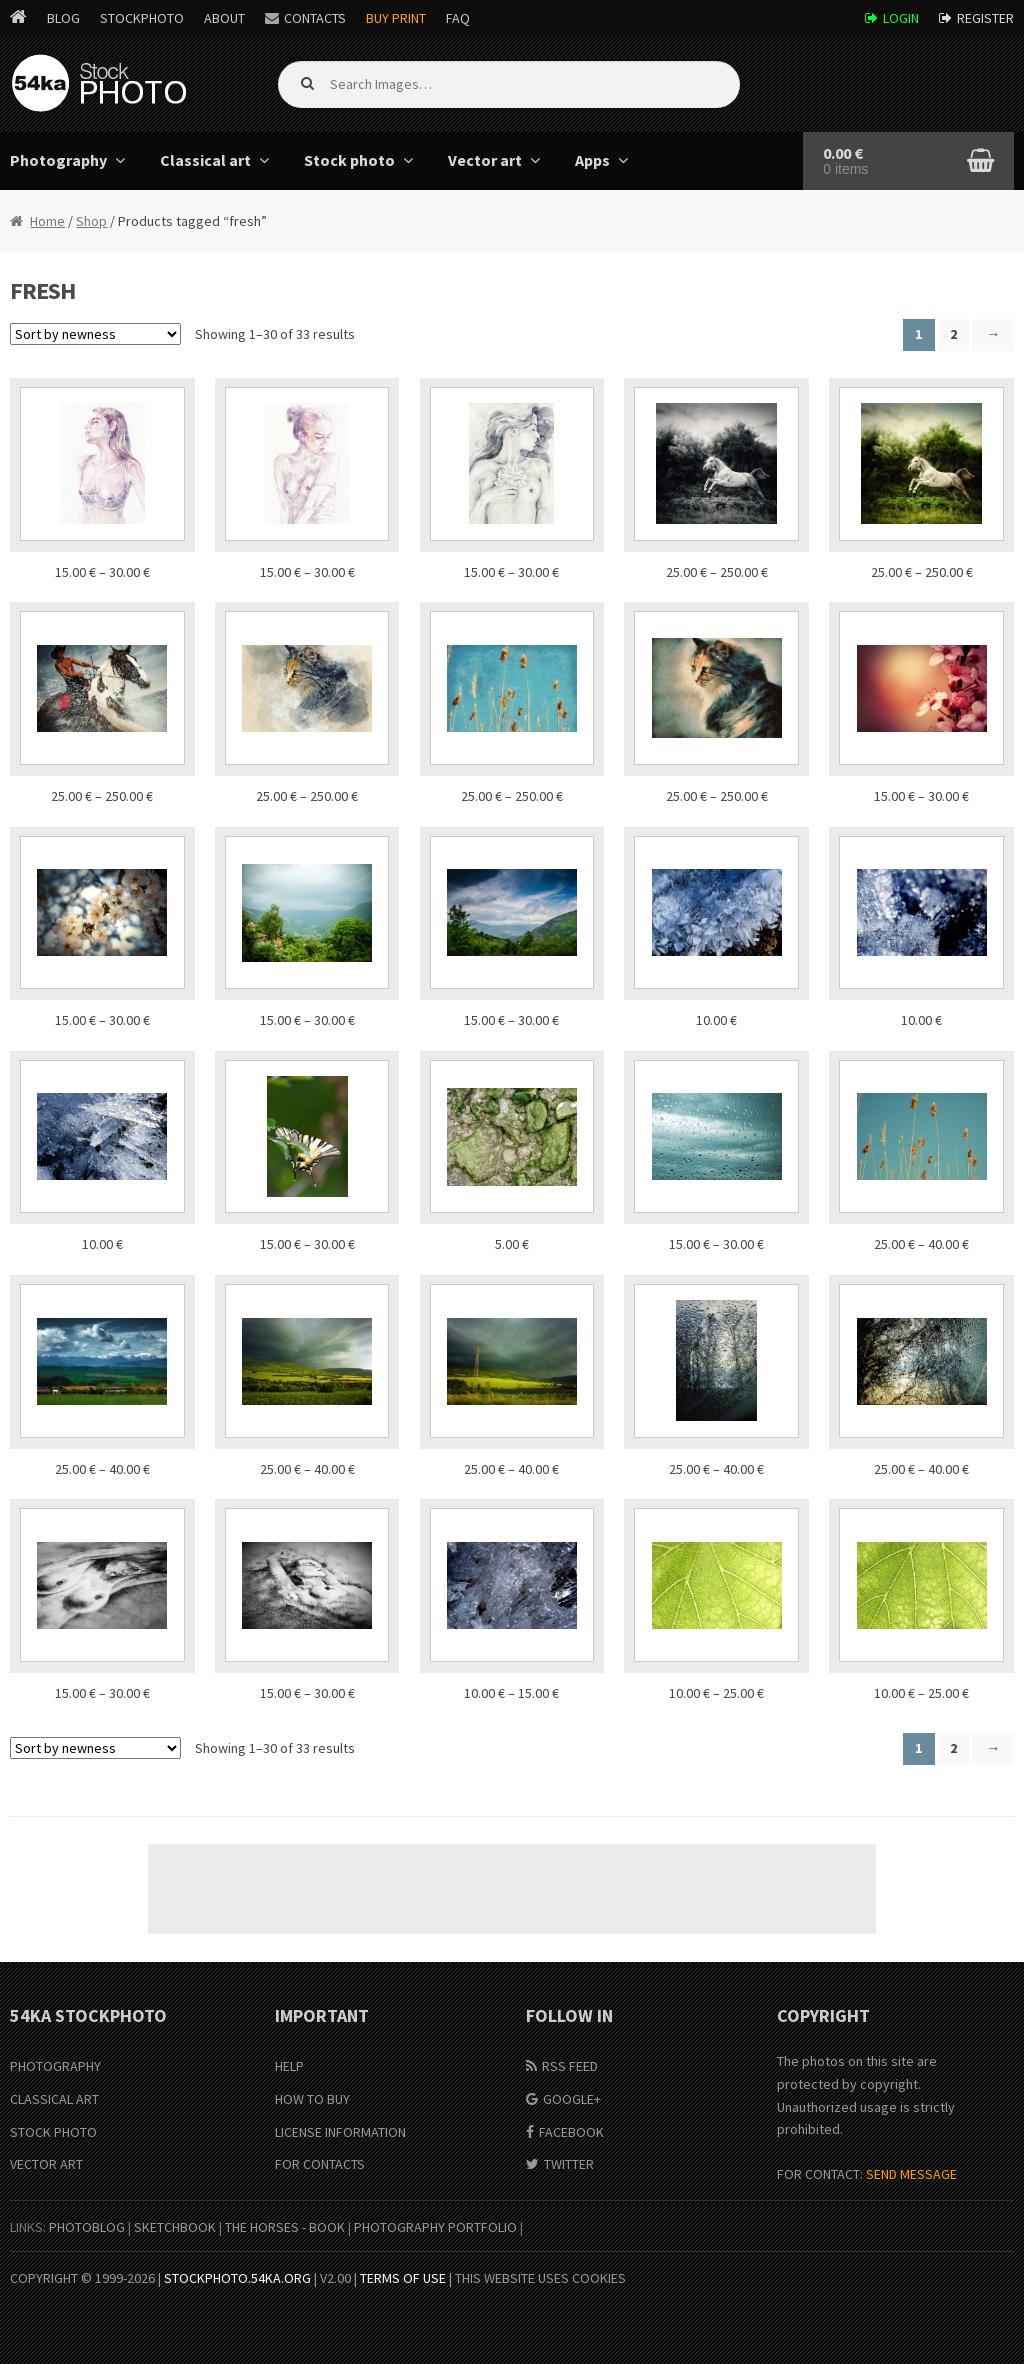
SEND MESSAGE (911, 2174)
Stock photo (349, 160)
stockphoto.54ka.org (237, 2278)
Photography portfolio (435, 2227)
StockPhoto (142, 18)
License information (340, 2132)
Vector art (485, 160)
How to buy (312, 2099)
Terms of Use (403, 2278)
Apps (592, 160)
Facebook (571, 2132)
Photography (55, 2066)
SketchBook (175, 2227)
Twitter (569, 2164)
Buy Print (396, 18)
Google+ (572, 2099)
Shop (91, 221)
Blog (63, 18)
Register (985, 18)
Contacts (315, 18)
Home (47, 221)
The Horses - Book (285, 2227)
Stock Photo (53, 2132)
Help (289, 2066)
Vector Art (46, 2164)
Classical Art (54, 2099)
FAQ (458, 18)
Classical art (205, 160)
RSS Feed (570, 2066)
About (224, 18)
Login (901, 18)
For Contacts (320, 2164)
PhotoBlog (87, 2227)
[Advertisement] (512, 1889)
